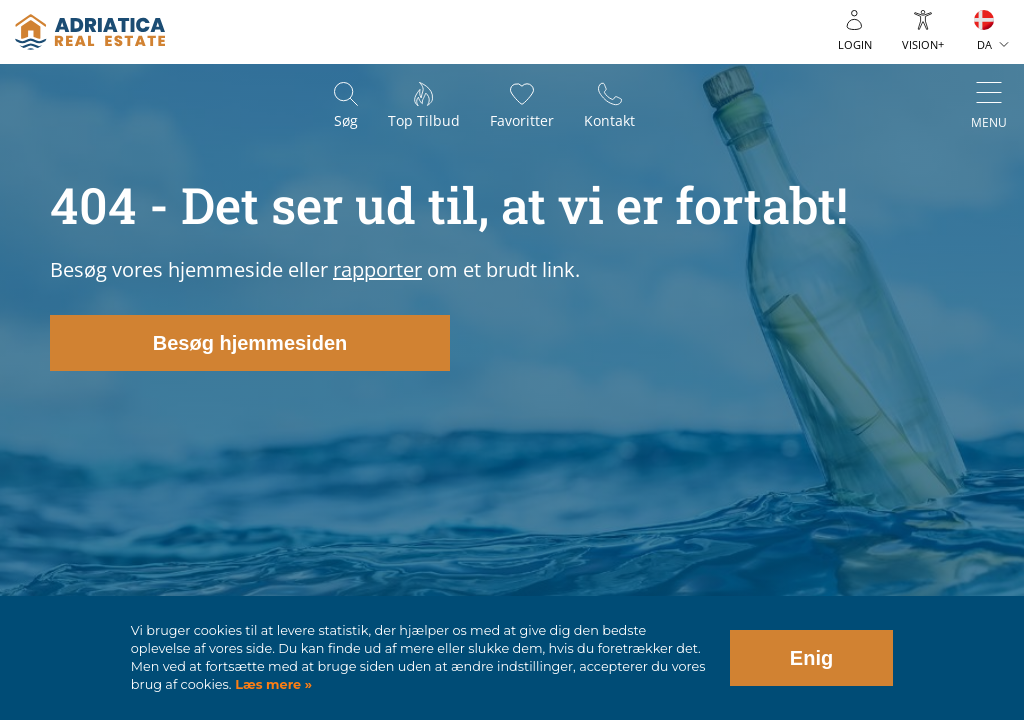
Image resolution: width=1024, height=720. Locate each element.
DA (984, 44)
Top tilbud (424, 120)
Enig (811, 658)
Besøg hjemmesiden (250, 343)
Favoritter (522, 120)
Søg (346, 120)
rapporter (377, 269)
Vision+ (923, 44)
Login (855, 44)
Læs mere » (272, 684)
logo (90, 32)
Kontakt (609, 120)
